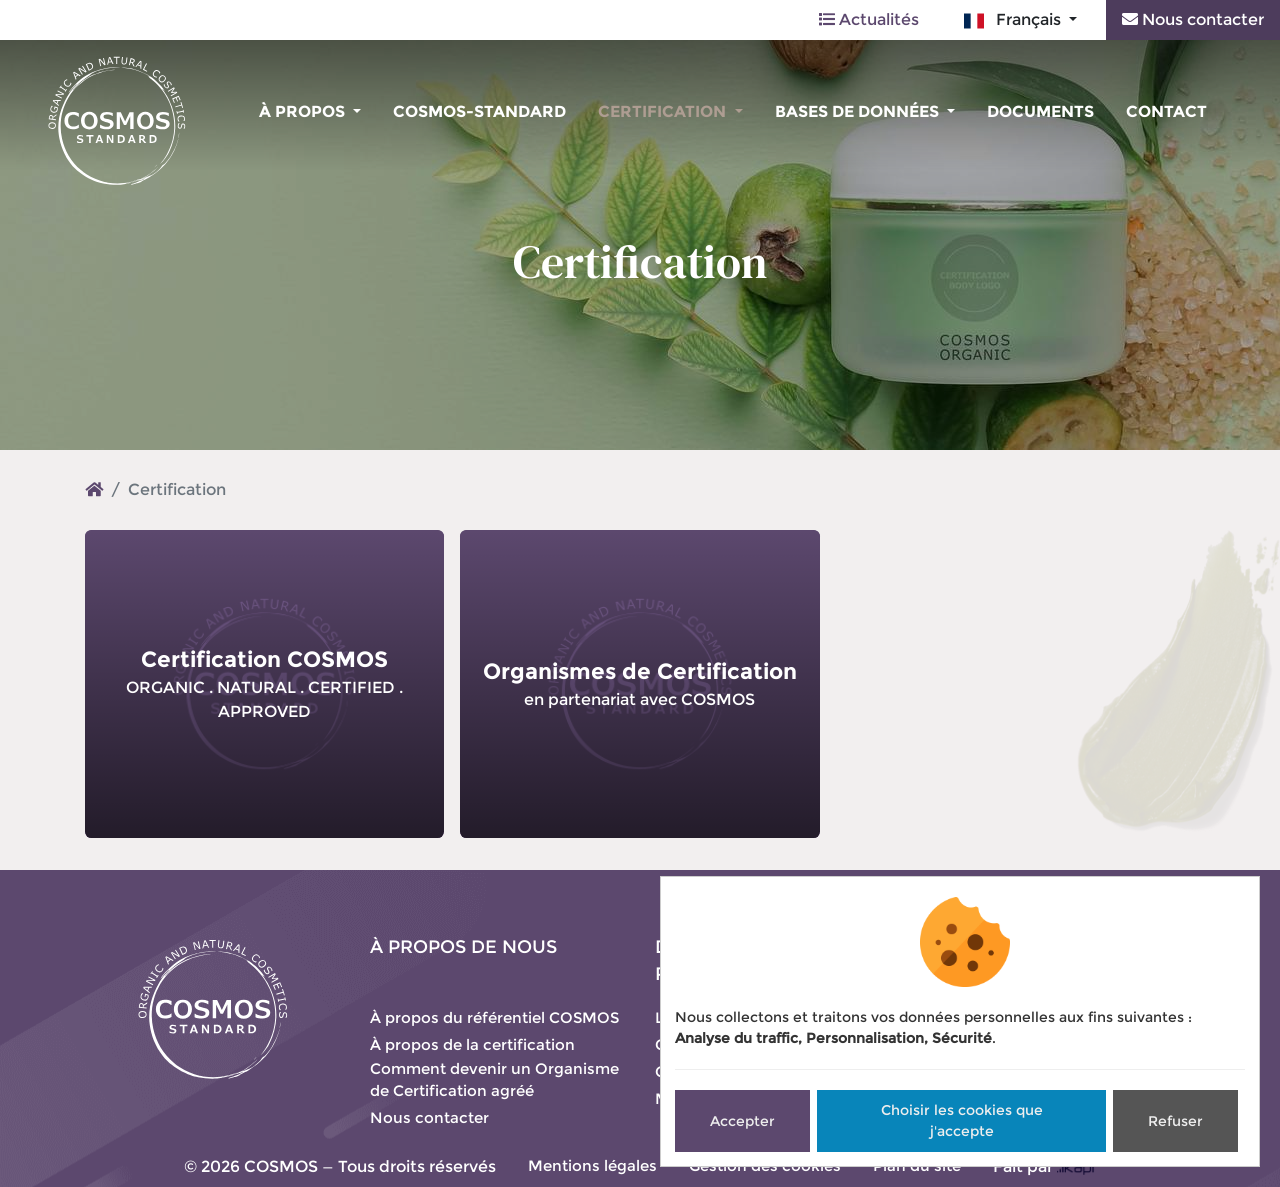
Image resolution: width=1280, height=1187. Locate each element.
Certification (664, 111)
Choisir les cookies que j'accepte (962, 1120)
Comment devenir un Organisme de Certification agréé (494, 1080)
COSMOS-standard (479, 111)
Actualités (869, 19)
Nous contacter (1193, 19)
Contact (1166, 111)
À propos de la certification (472, 1044)
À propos (304, 111)
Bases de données (859, 111)
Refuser (1175, 1121)
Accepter (742, 1121)
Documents (1040, 111)
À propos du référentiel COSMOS (494, 1017)
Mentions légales (592, 1165)
